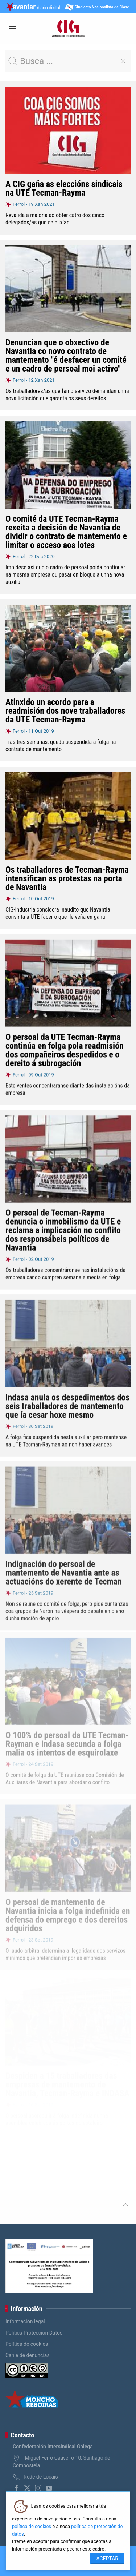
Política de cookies (26, 2344)
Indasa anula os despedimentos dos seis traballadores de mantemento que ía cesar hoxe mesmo (67, 1401)
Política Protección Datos (33, 2333)
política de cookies (31, 2526)
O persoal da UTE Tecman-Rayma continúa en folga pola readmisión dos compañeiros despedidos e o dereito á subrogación (64, 1048)
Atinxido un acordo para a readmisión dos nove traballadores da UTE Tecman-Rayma (65, 711)
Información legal (25, 2321)
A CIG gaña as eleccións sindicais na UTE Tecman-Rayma (64, 188)
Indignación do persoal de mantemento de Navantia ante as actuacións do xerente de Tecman (63, 1567)
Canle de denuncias (27, 2355)
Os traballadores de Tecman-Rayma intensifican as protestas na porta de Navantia (67, 878)
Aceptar (107, 2558)
